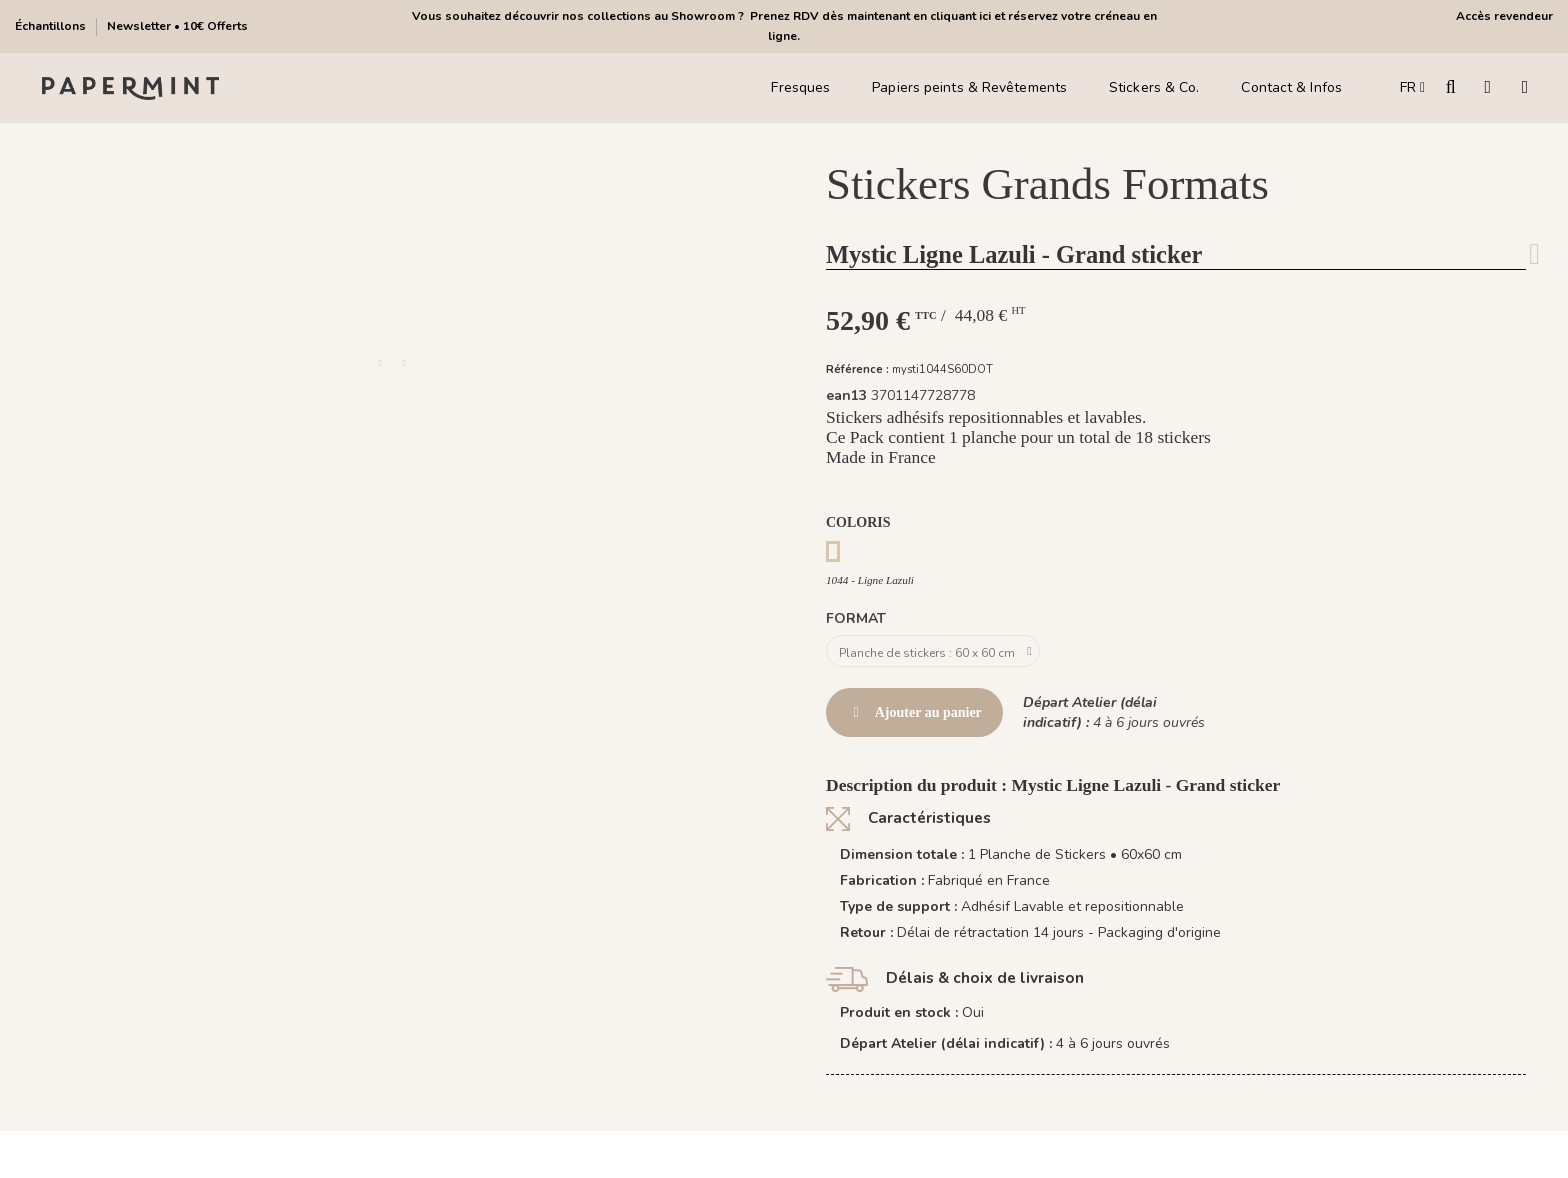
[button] (380, 364)
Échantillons (52, 26)
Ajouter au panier (914, 717)
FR (1412, 87)
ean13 (846, 395)
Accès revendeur (1504, 16)
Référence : (857, 369)
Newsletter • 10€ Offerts (177, 26)
